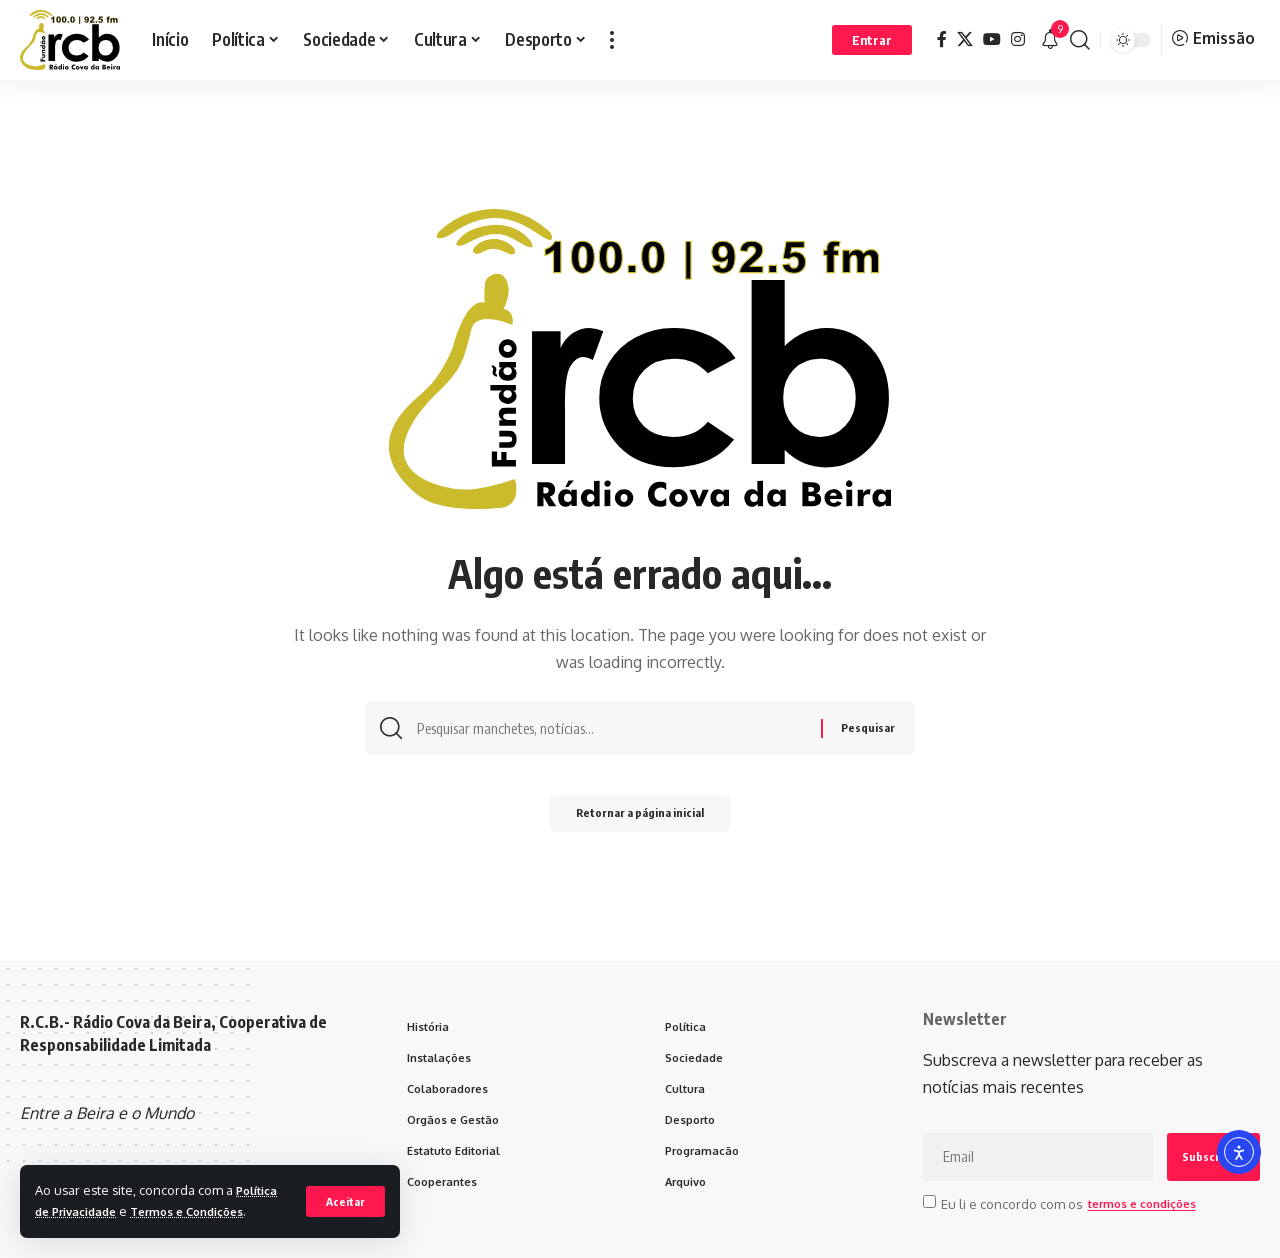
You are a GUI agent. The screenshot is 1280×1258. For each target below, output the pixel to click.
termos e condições (1149, 1203)
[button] (344, 1190)
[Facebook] (942, 39)
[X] (965, 39)
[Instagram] (1018, 39)
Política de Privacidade (108, 1190)
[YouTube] (992, 39)
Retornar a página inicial (640, 819)
